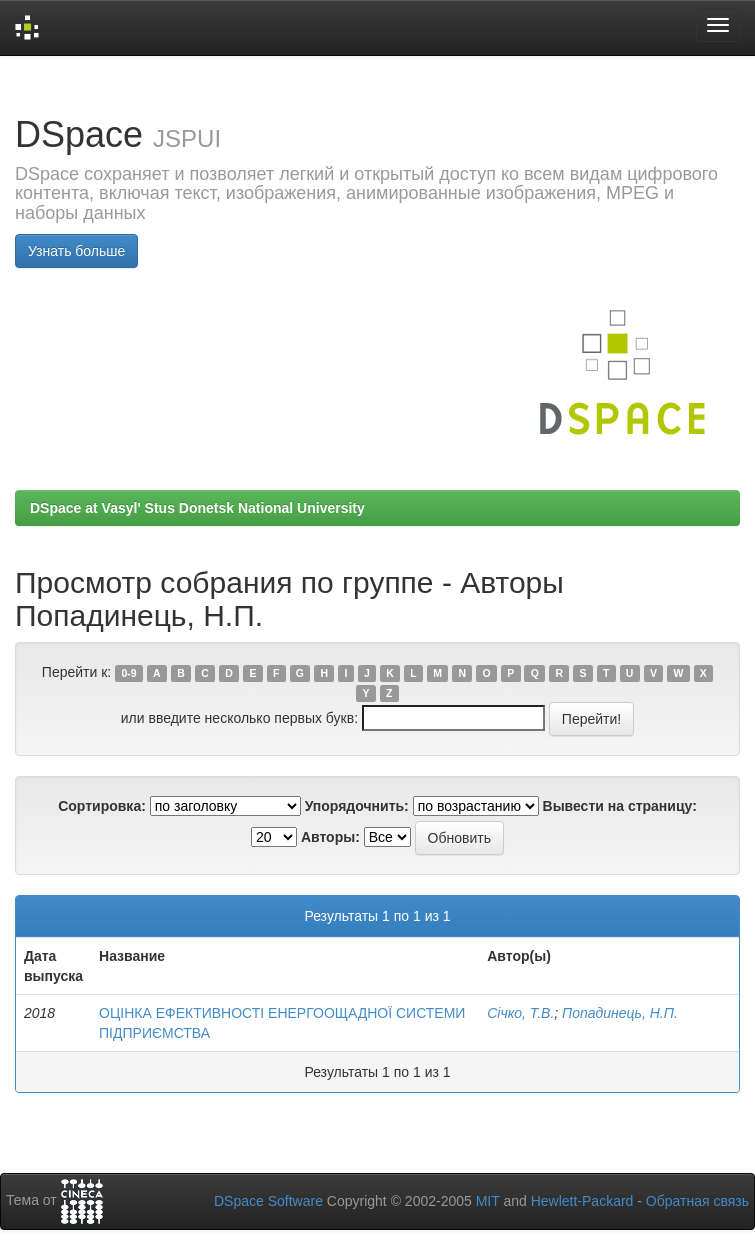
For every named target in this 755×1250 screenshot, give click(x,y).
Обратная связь (697, 1201)
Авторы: (330, 837)
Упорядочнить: (357, 806)
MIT (488, 1201)
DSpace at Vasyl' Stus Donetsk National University (197, 508)
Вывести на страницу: (620, 806)
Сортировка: (102, 806)
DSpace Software (268, 1201)
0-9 (128, 673)
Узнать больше (76, 251)
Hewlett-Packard (582, 1201)
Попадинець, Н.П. (620, 1013)
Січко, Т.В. (520, 1013)
